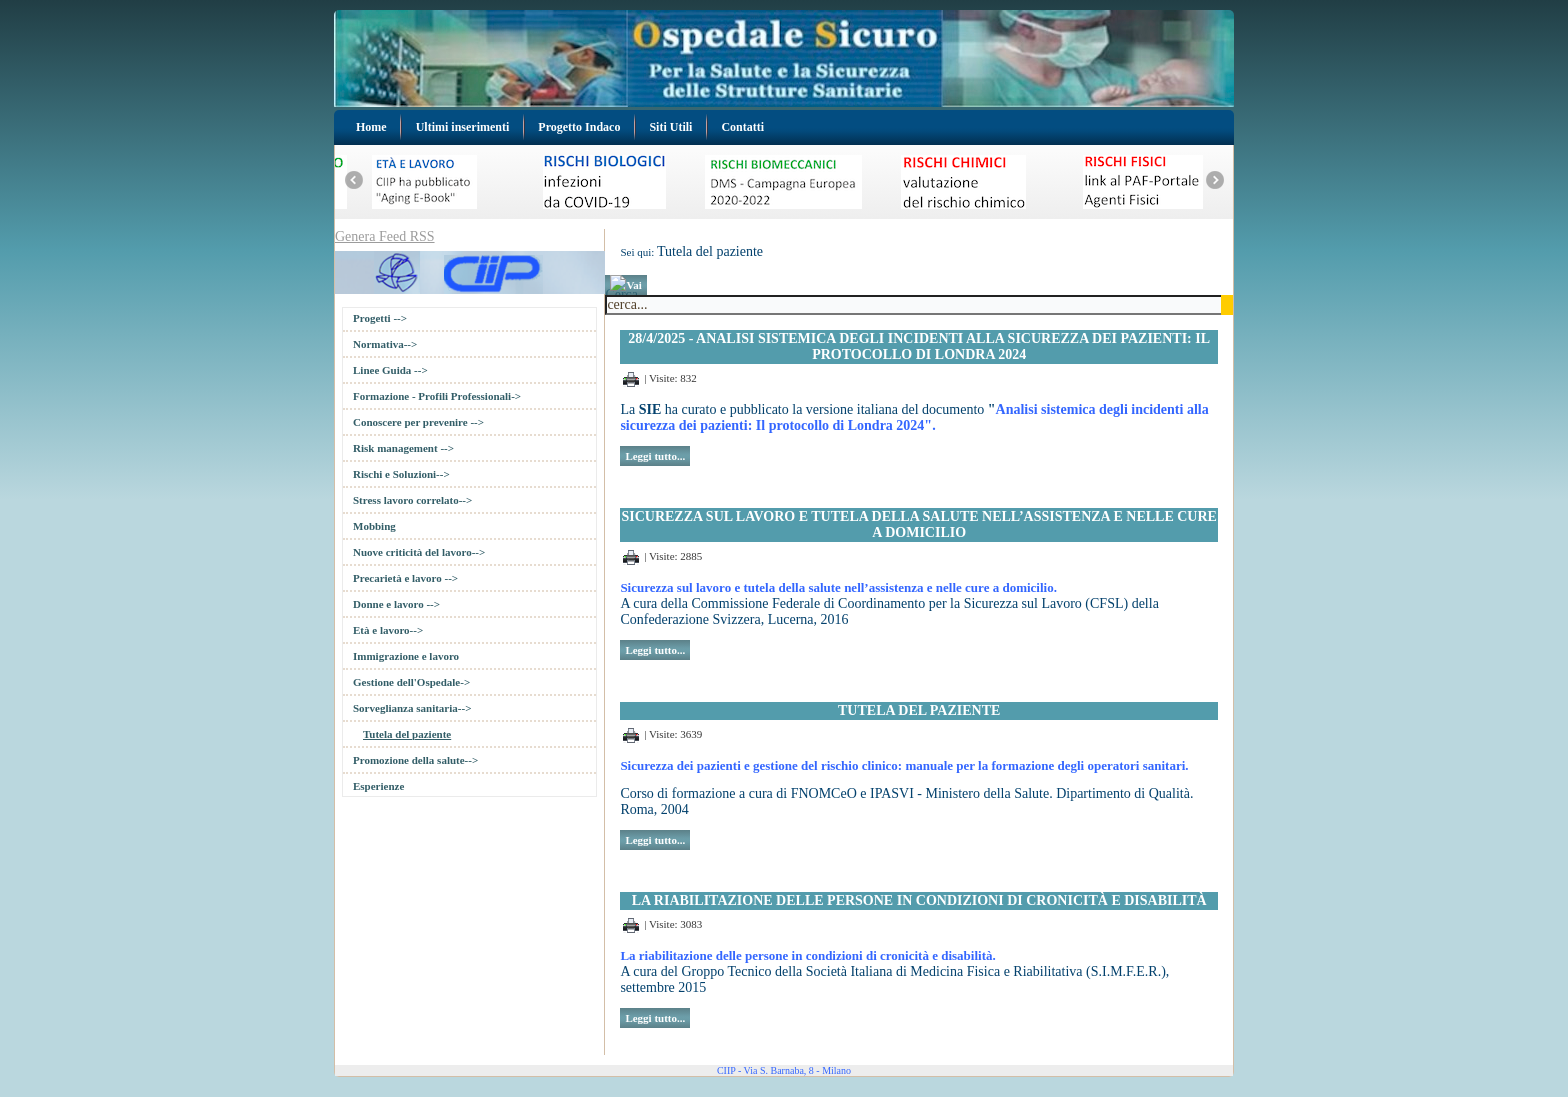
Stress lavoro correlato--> (412, 500)
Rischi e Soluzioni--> (401, 474)
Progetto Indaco (579, 127)
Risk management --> (403, 448)
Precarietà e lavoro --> (405, 578)
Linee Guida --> (390, 370)
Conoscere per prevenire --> (418, 422)
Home (371, 127)
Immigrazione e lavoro (406, 656)
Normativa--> (385, 344)
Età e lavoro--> (388, 630)
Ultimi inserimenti (463, 127)
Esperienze (378, 786)
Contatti (742, 127)
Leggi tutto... (655, 456)
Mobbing (374, 526)
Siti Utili (670, 127)
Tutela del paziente (407, 734)
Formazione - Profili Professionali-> (437, 396)
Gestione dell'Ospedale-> (411, 682)
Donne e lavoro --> (396, 604)
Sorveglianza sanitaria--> (412, 708)
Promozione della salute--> (415, 760)
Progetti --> (380, 318)
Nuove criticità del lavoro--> (419, 552)
